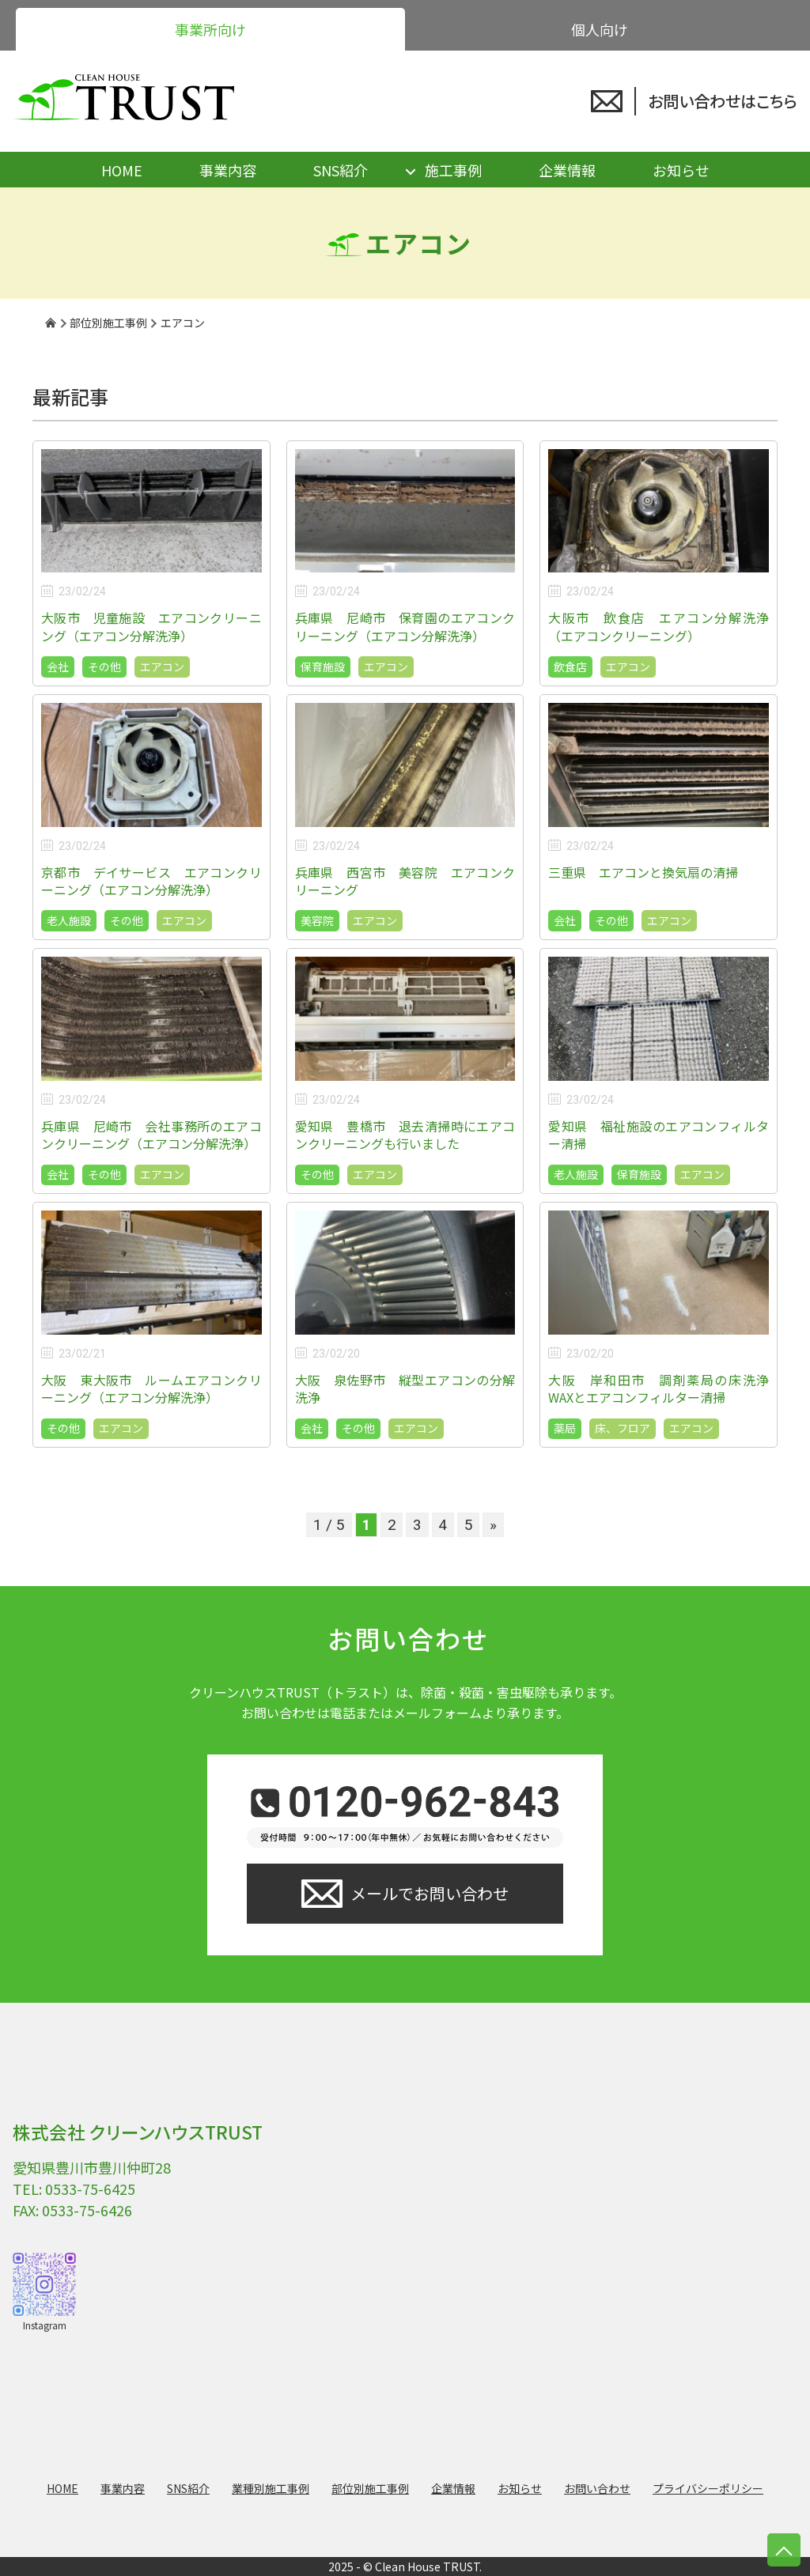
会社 (58, 666)
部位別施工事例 (370, 2488)
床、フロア (622, 1428)
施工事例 (453, 170)
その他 (104, 666)
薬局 (565, 1428)
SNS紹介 (340, 170)
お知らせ (681, 170)
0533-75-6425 (90, 2188)
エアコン (162, 666)
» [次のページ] (493, 1525)
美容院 (317, 920)
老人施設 (69, 920)
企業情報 (567, 170)
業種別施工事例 (270, 2488)
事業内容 (227, 170)
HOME (121, 170)
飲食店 (570, 666)
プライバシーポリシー (708, 2488)
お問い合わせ (597, 2488)
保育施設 (323, 666)
